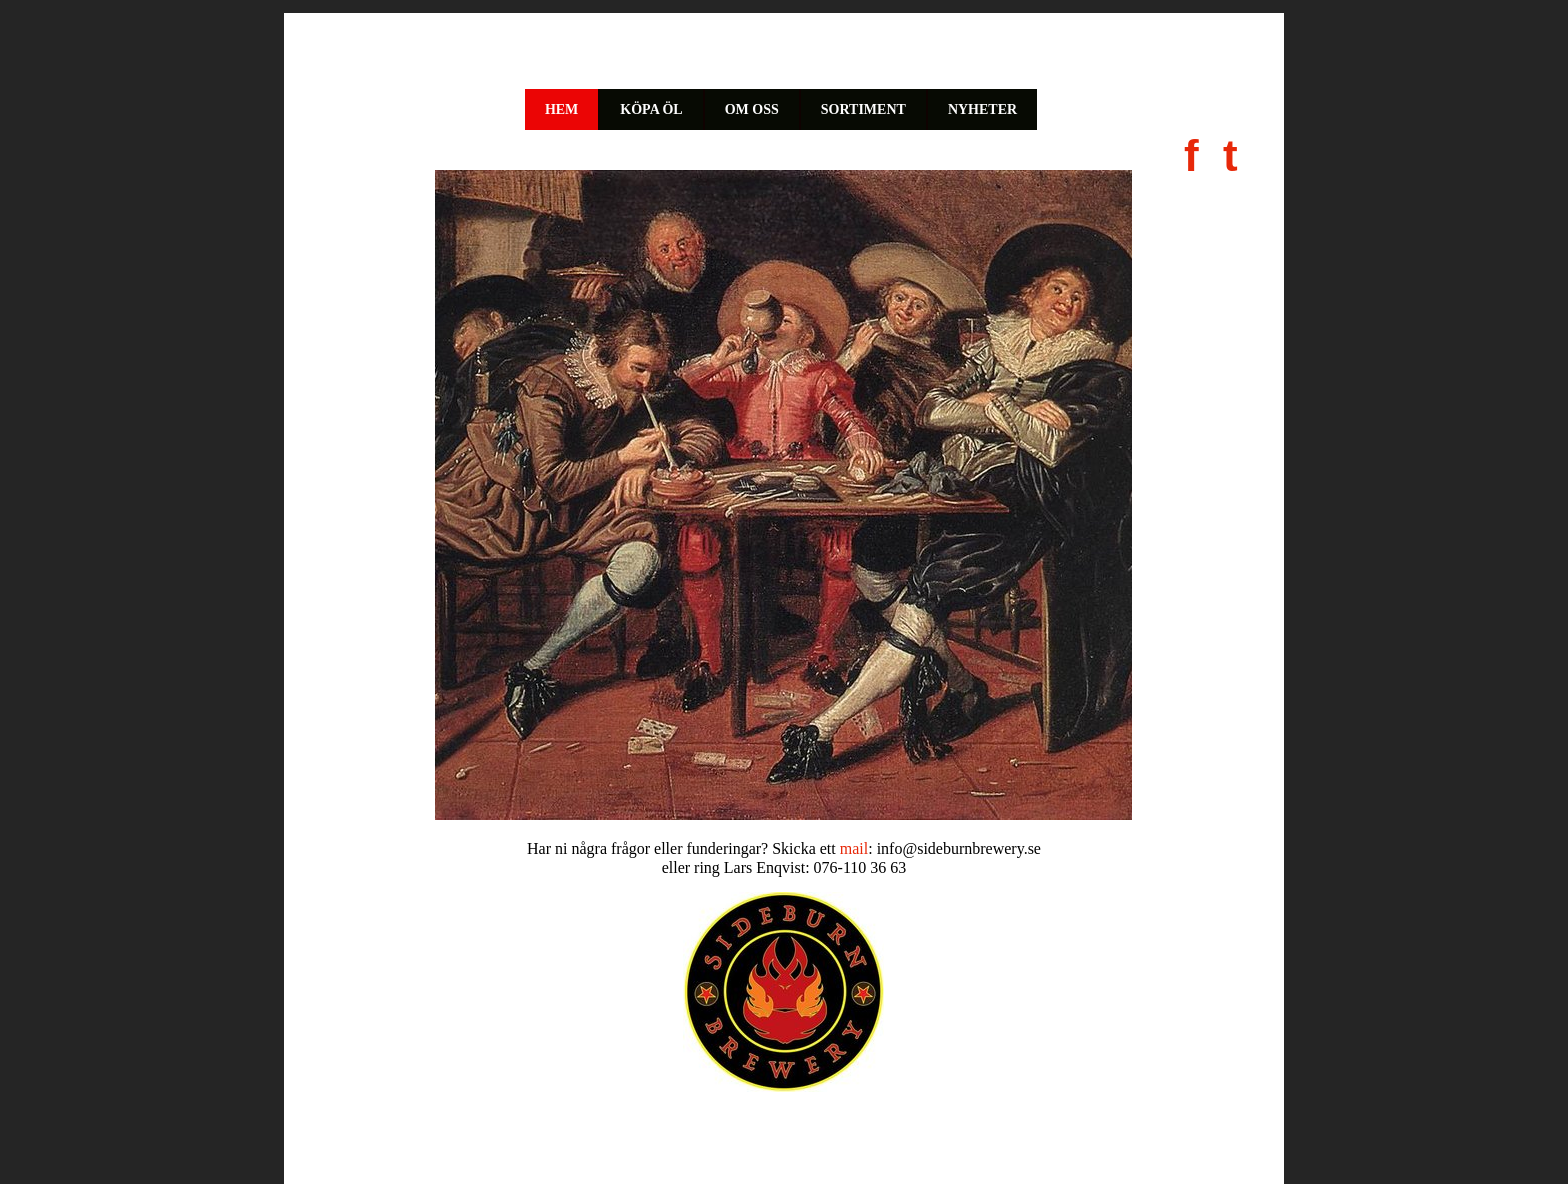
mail (854, 848)
